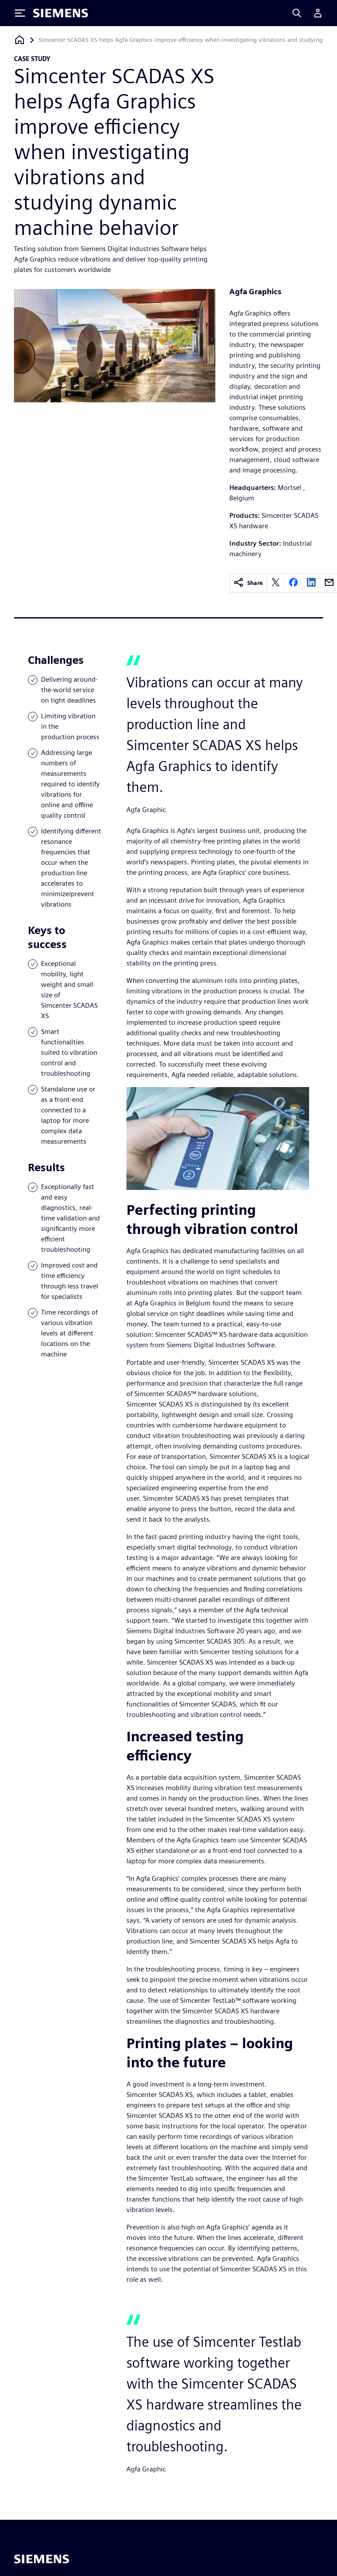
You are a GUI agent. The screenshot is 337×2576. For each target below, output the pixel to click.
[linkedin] (311, 583)
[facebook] (293, 583)
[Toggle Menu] (20, 13)
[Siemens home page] (41, 2559)
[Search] (297, 13)
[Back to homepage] (19, 39)
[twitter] (275, 583)
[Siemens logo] (60, 13)
